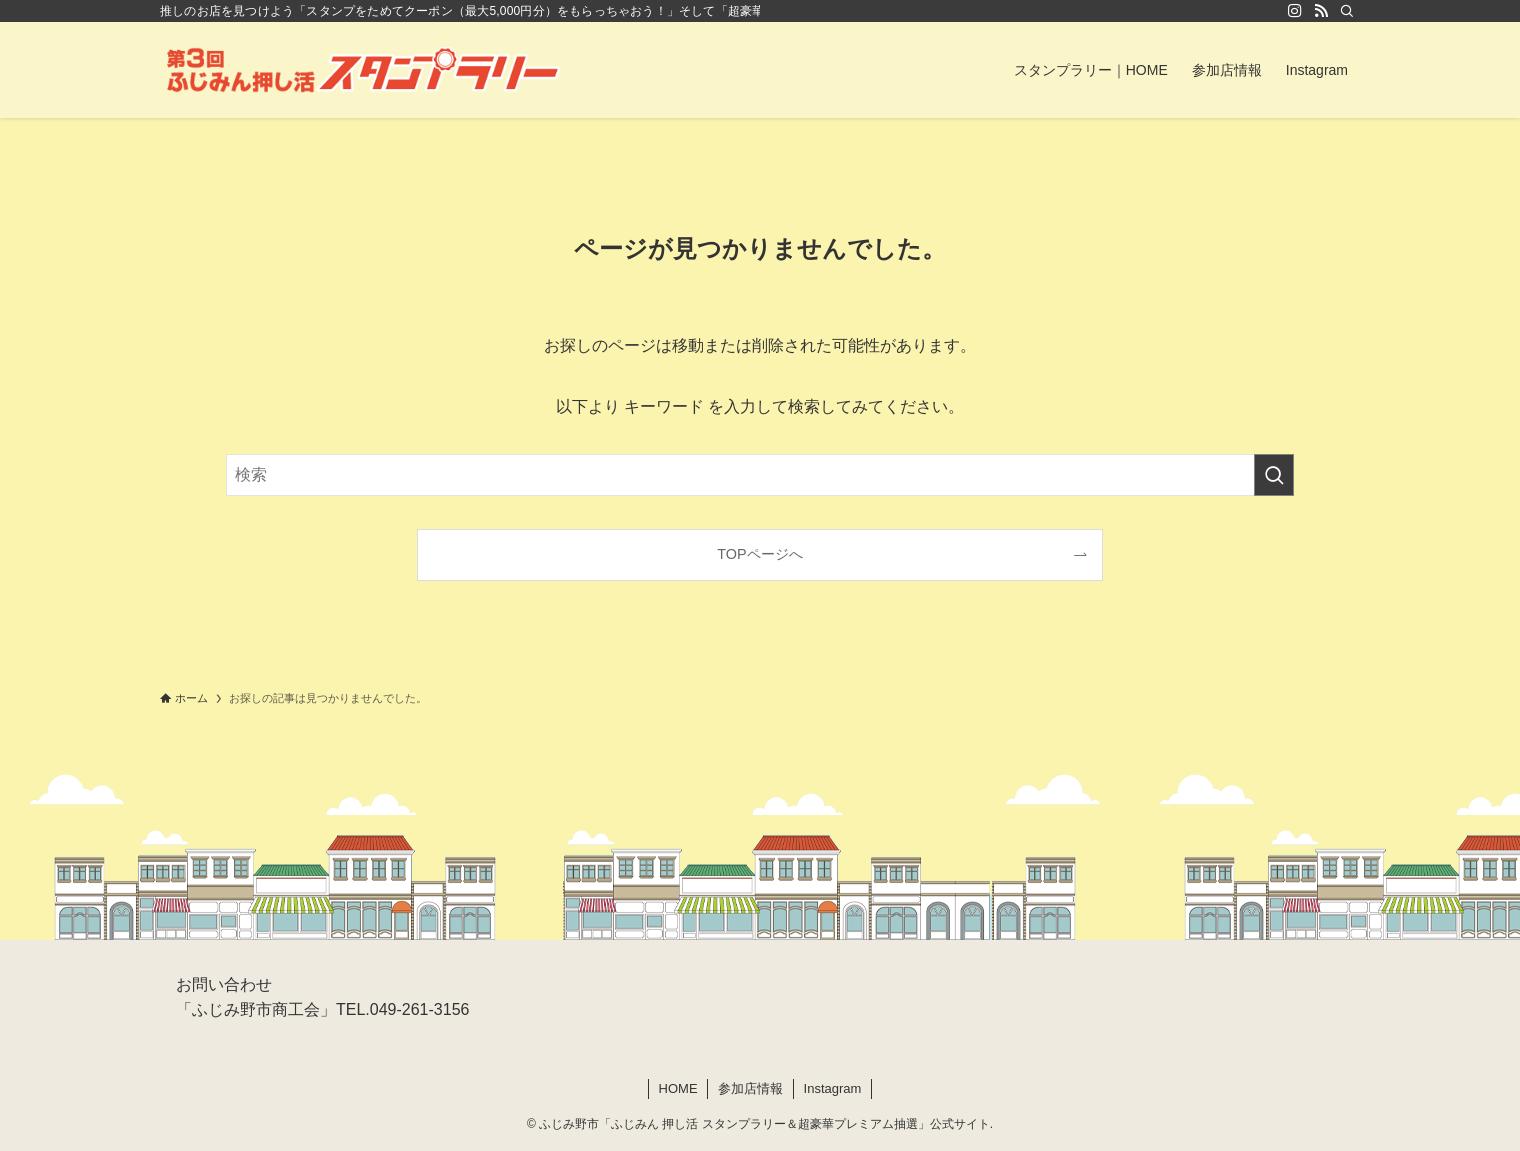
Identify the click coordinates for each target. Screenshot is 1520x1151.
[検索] (1347, 11)
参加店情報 (750, 1088)
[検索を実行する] (1274, 475)
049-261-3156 (420, 1009)
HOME (678, 1088)
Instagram (833, 1088)
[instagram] (1295, 11)
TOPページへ (759, 554)
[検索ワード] (760, 475)
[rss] (1321, 11)
